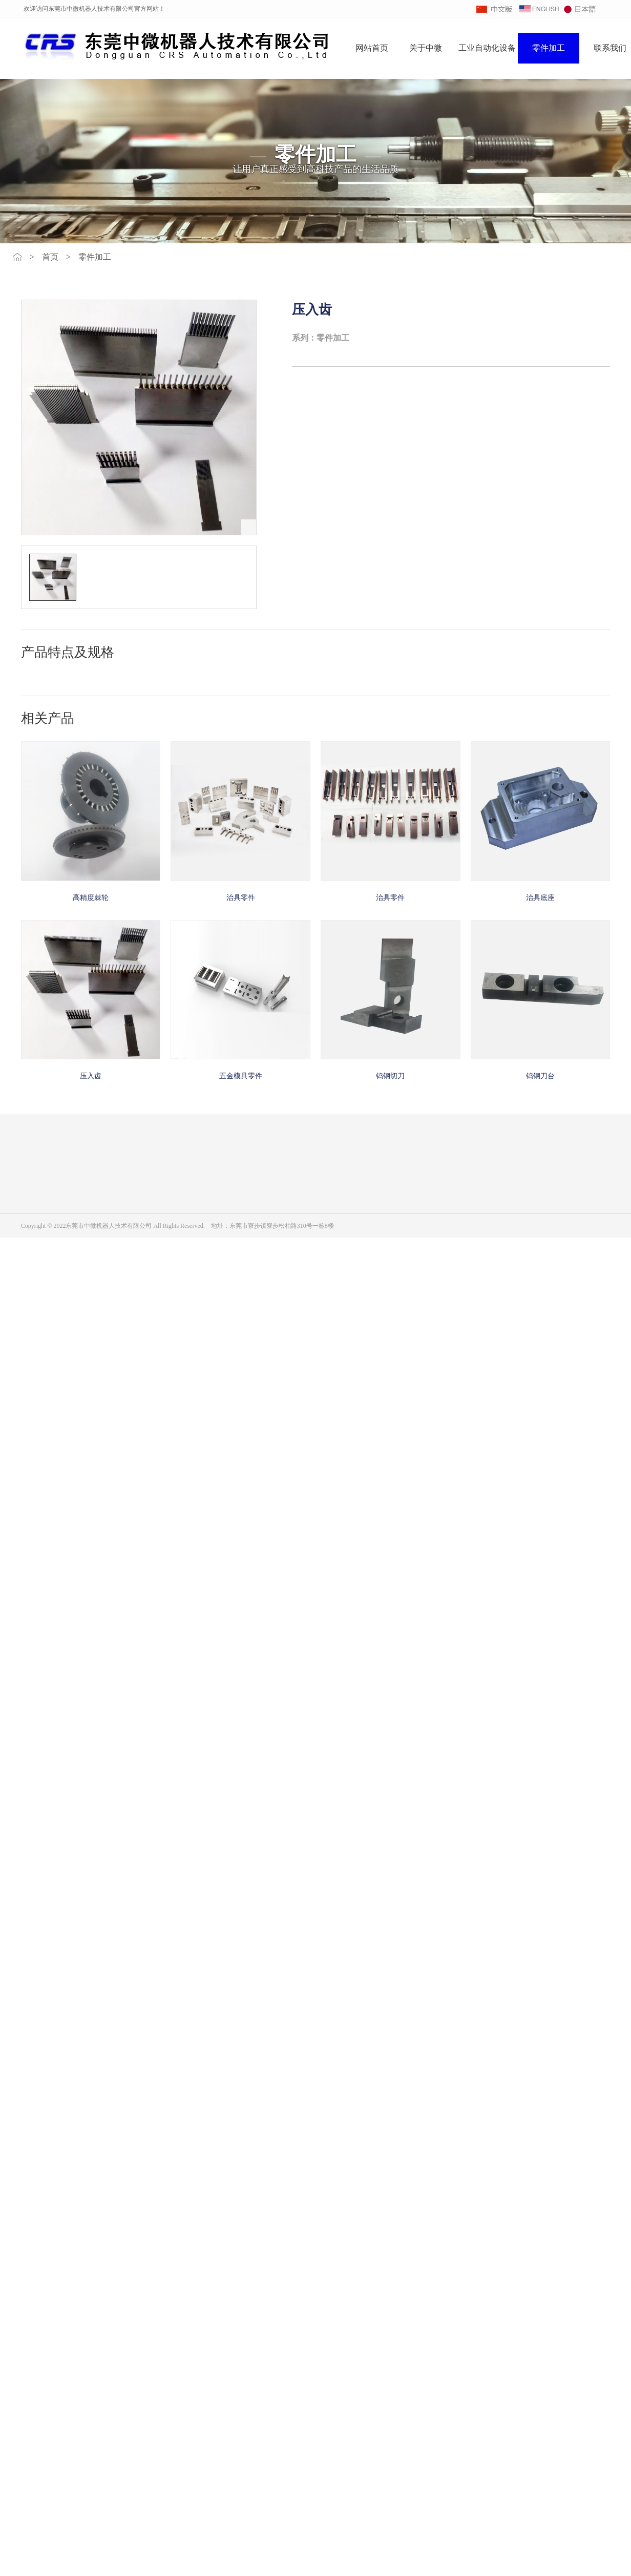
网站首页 (371, 48)
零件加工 (548, 48)
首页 (50, 257)
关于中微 (425, 48)
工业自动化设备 (487, 48)
